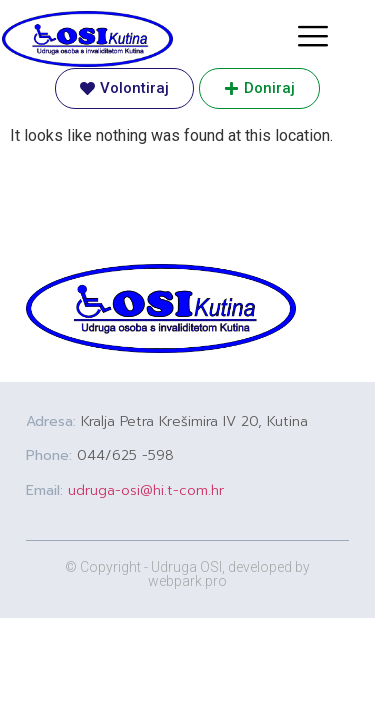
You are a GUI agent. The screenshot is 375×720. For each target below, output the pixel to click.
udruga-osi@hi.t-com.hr (146, 490)
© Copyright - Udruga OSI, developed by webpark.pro (187, 574)
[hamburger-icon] (312, 38)
